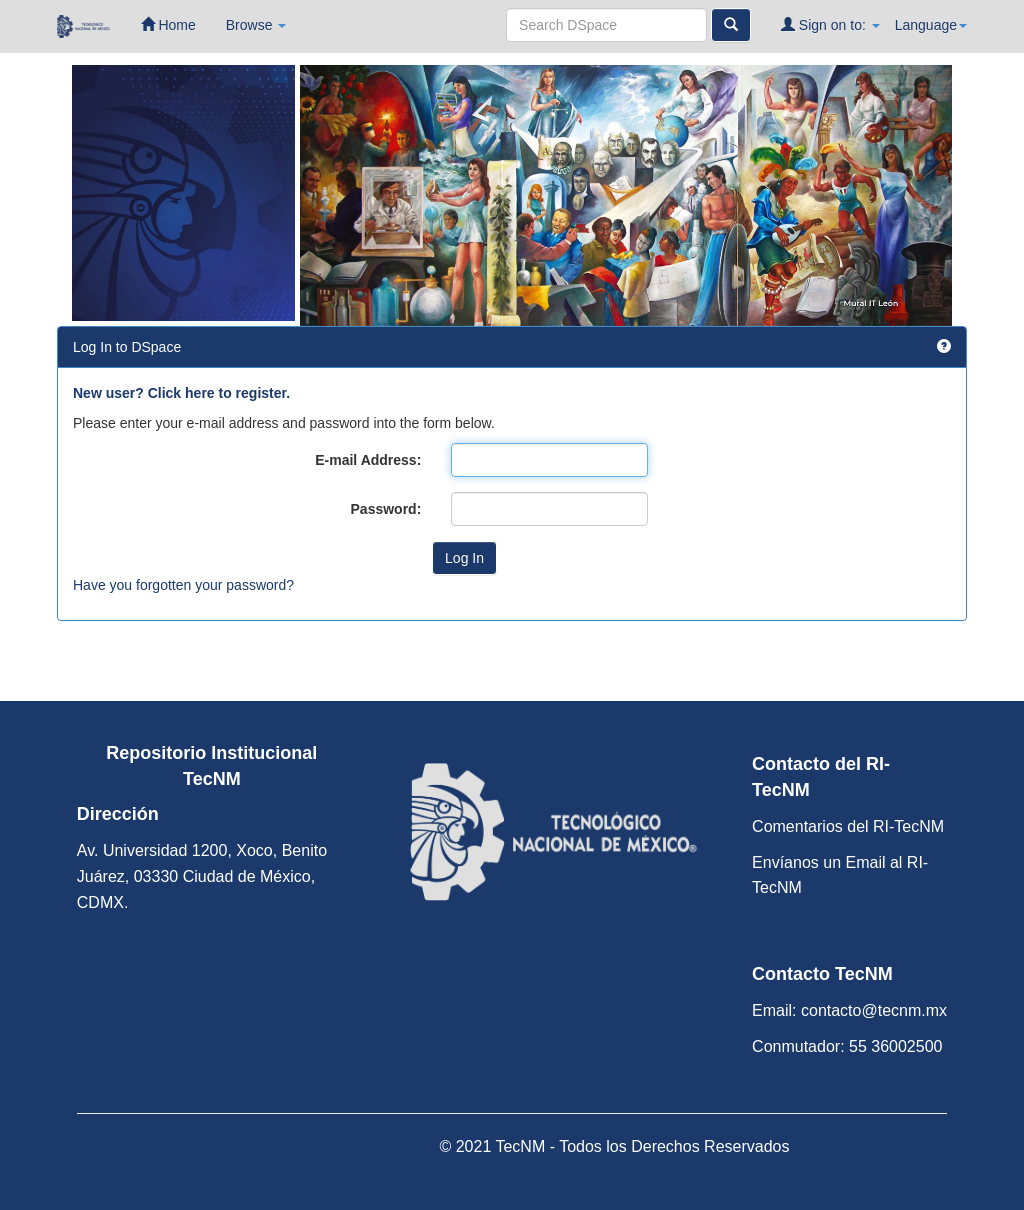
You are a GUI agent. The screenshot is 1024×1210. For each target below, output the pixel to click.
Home (168, 24)
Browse (256, 25)
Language (931, 25)
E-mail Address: (368, 460)
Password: (386, 509)
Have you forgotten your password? (183, 585)
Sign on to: (830, 24)
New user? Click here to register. (181, 393)
